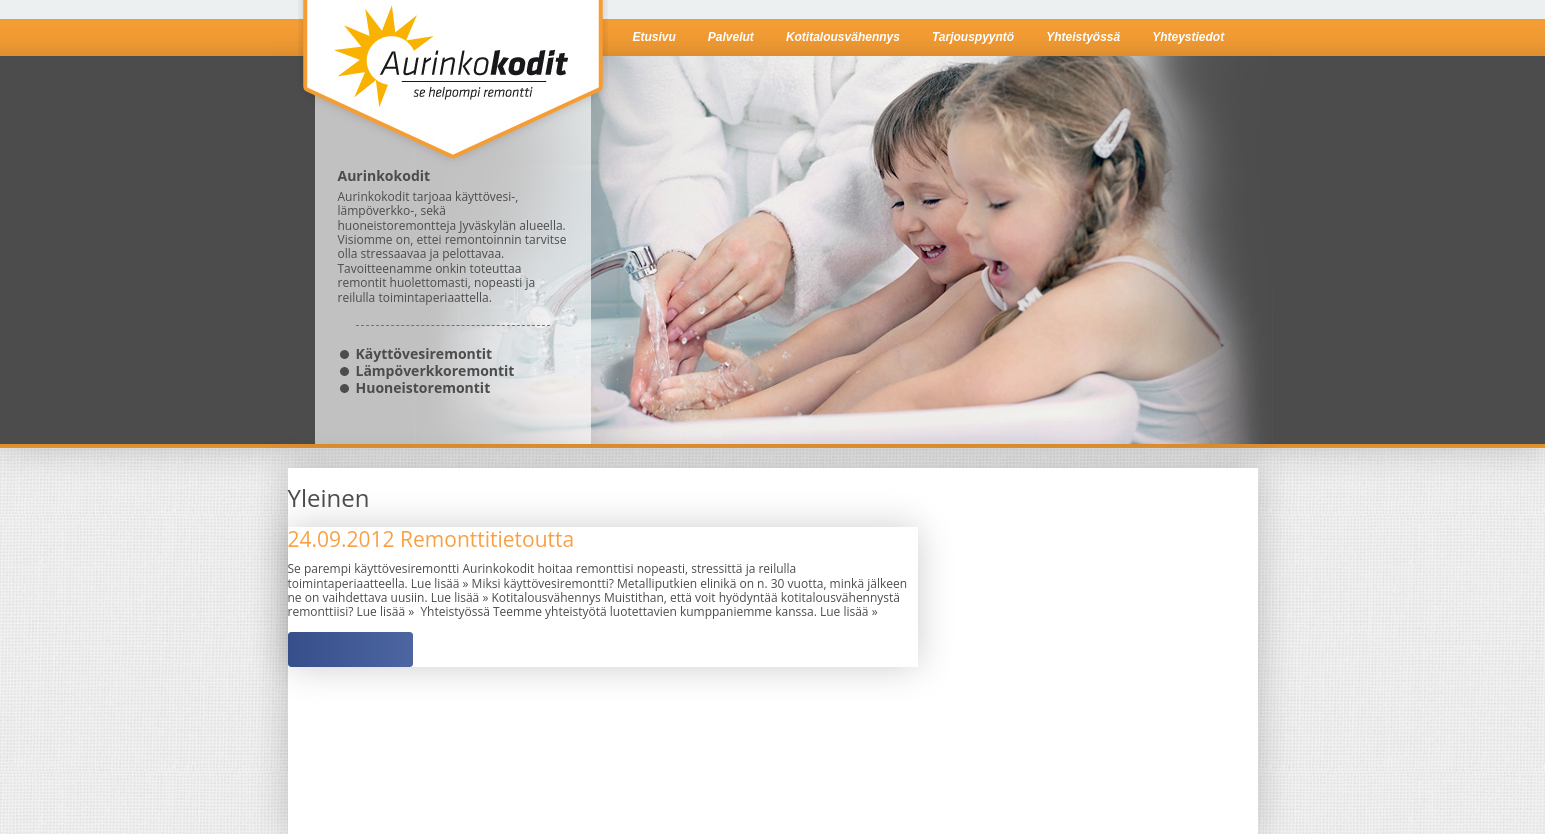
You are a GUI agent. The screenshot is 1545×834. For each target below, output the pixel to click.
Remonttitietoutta (431, 539)
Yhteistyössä (1083, 37)
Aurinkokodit (453, 84)
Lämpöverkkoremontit (435, 370)
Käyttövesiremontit (424, 353)
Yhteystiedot (1188, 37)
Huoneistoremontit (423, 387)
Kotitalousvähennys (843, 37)
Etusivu (654, 37)
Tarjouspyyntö (973, 37)
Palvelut (731, 37)
